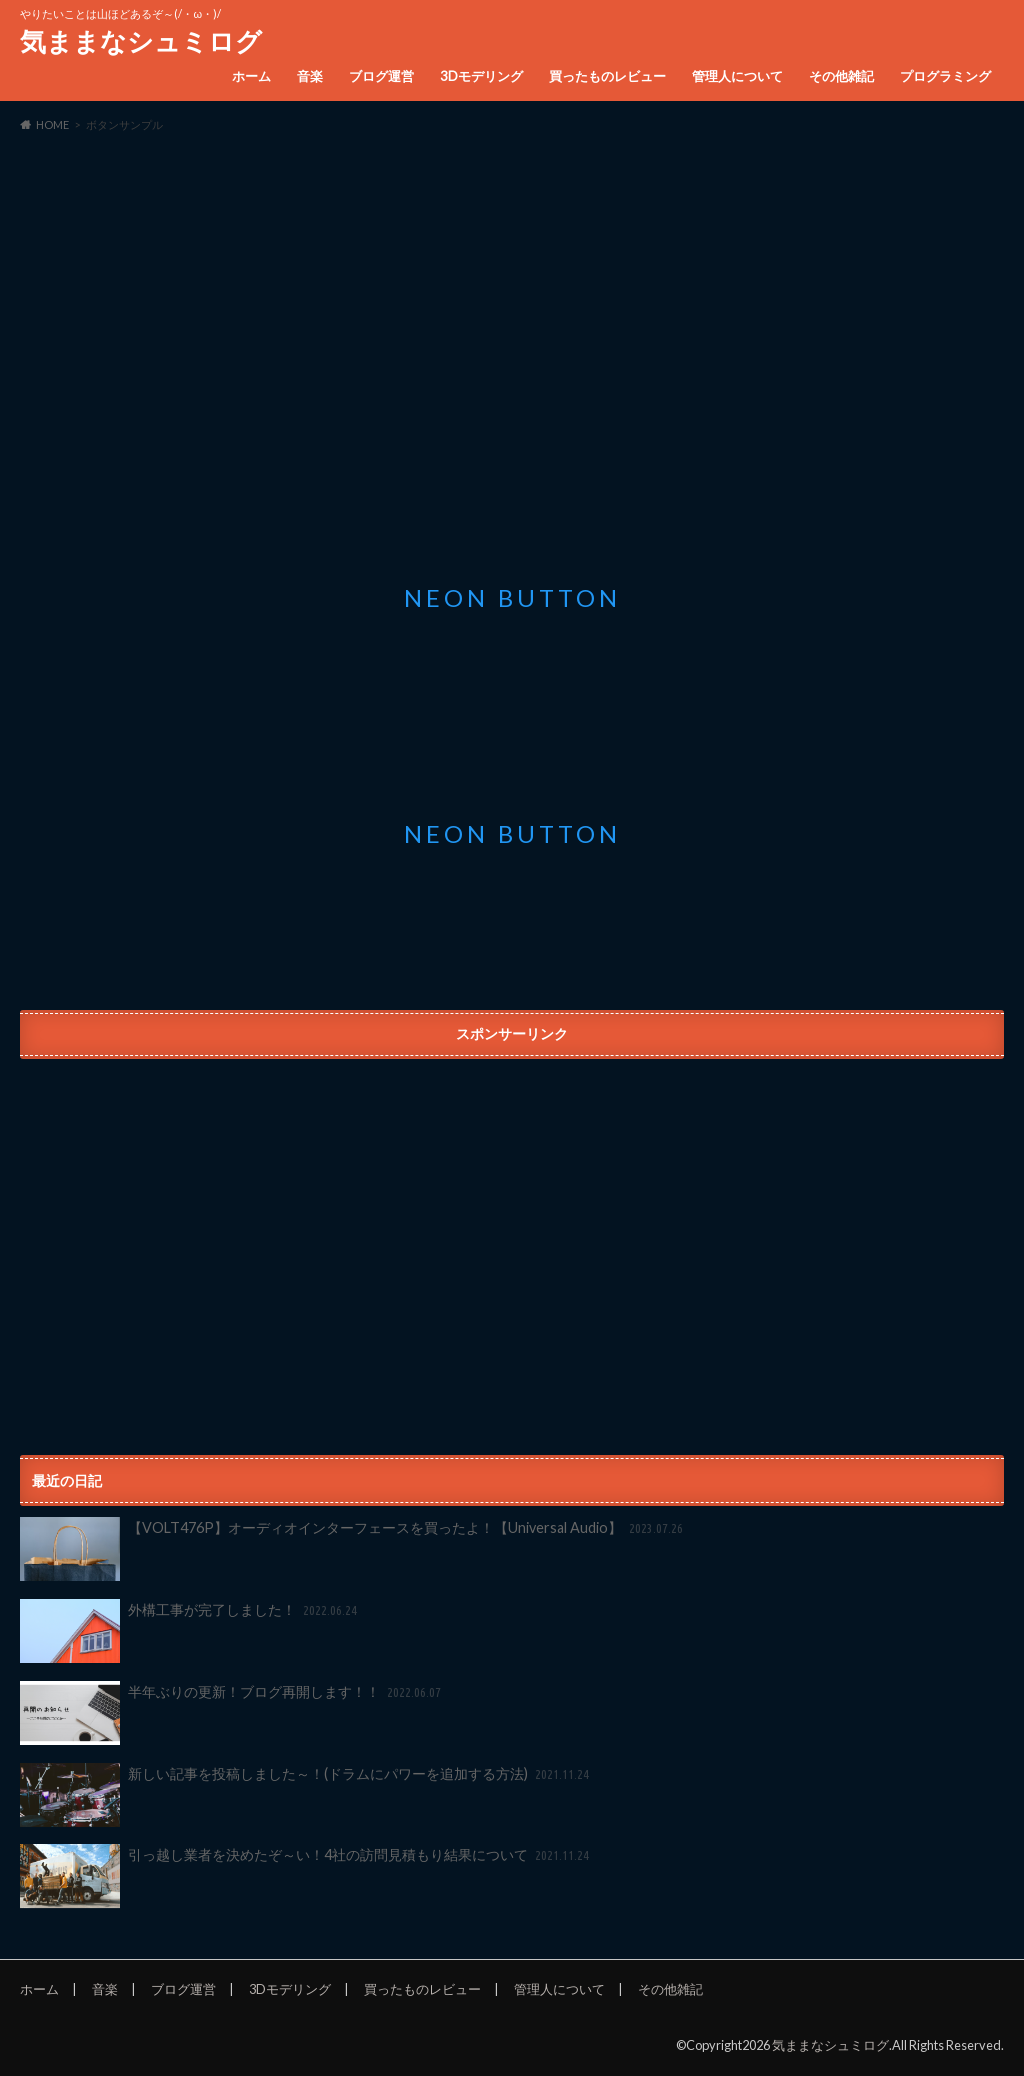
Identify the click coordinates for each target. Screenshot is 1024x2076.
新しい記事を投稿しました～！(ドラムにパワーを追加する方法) (306, 1795)
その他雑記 (841, 76)
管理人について (737, 76)
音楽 (310, 76)
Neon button (512, 597)
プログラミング (945, 76)
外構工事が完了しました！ (190, 1631)
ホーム (251, 76)
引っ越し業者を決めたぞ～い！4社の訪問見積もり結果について (306, 1876)
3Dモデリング (481, 76)
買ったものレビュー (607, 76)
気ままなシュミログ (141, 41)
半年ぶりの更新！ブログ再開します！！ (232, 1713)
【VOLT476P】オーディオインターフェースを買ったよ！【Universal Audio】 (353, 1549)
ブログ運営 (381, 76)
